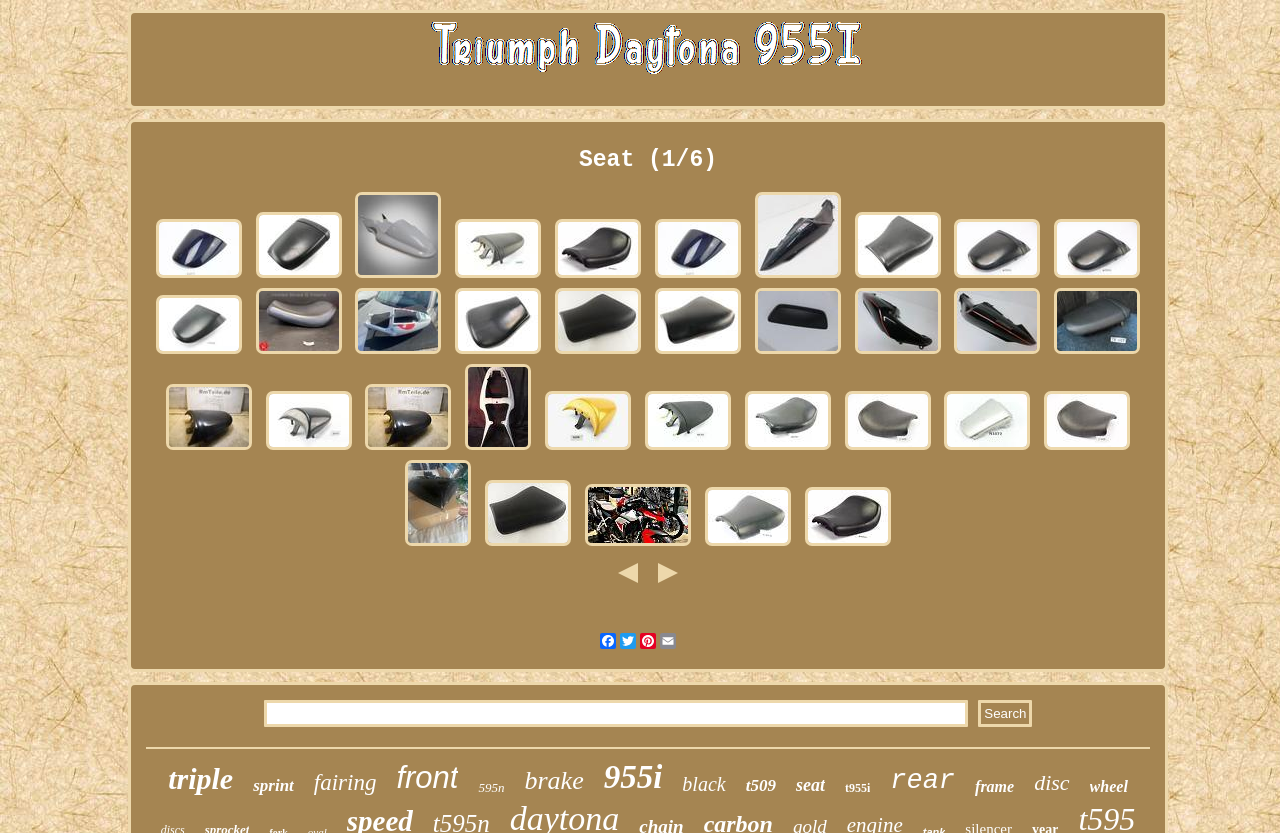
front (427, 777)
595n (491, 787)
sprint (273, 785)
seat (810, 785)
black (703, 784)
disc (1051, 782)
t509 (761, 785)
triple (200, 778)
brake (553, 780)
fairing (345, 782)
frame (994, 786)
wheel (1109, 786)
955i (633, 777)
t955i (857, 788)
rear (922, 781)
